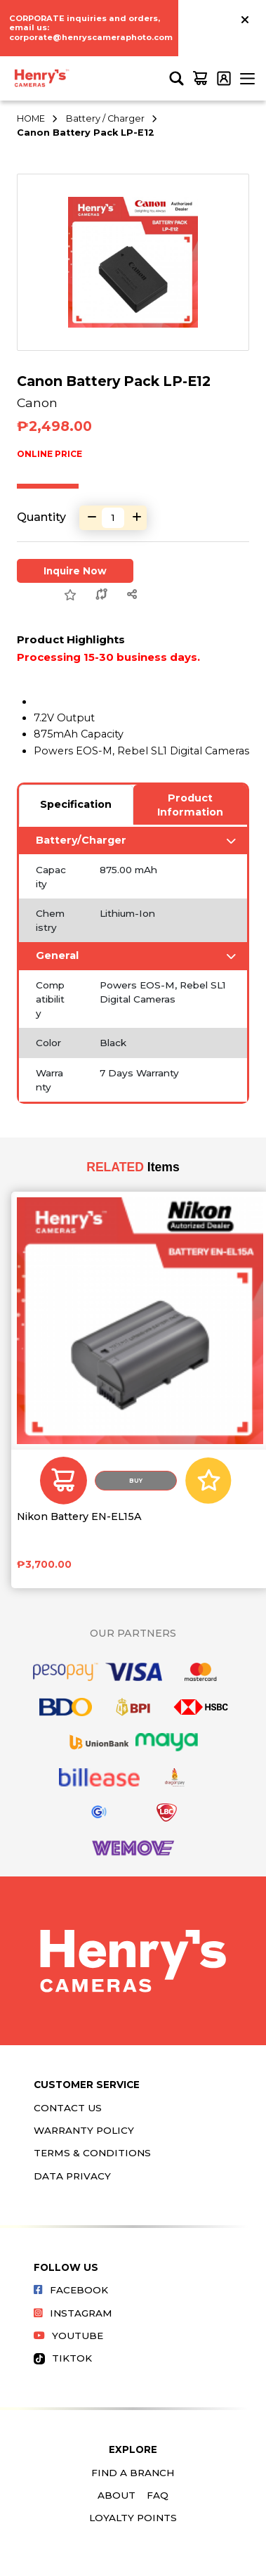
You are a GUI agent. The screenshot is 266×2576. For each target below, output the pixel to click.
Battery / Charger (105, 118)
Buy (135, 1480)
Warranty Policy (84, 2130)
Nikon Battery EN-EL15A (79, 1517)
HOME (31, 118)
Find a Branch (132, 2472)
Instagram (73, 2313)
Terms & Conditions (92, 2152)
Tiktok (63, 2358)
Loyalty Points (133, 2517)
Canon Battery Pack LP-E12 (85, 132)
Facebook (71, 2289)
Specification (76, 804)
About (116, 2495)
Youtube (68, 2335)
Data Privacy (72, 2176)
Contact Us (68, 2107)
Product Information (190, 805)
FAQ (157, 2495)
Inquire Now (75, 571)
